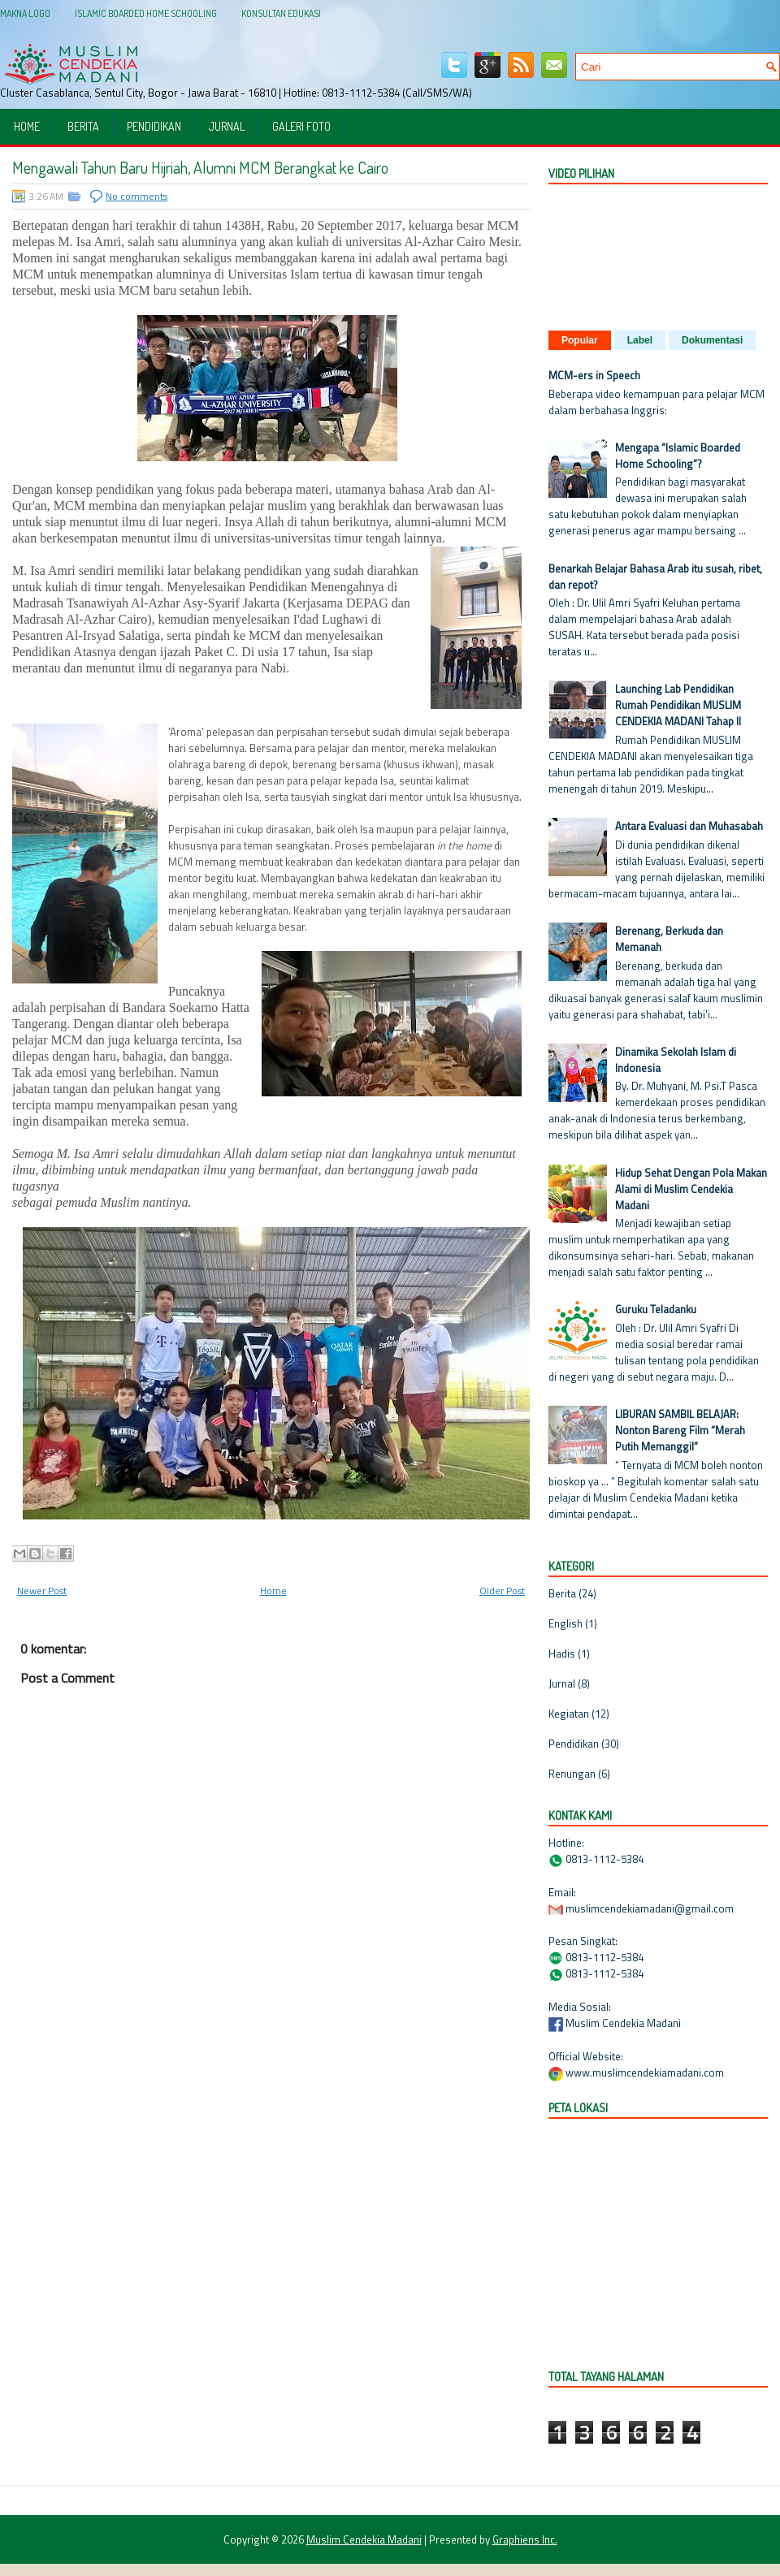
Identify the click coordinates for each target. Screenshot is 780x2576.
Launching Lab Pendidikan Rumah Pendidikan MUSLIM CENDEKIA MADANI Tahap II (678, 705)
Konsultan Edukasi (281, 13)
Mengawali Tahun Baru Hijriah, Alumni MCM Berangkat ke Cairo (200, 167)
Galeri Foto (301, 126)
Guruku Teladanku (655, 1309)
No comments (136, 196)
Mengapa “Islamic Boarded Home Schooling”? (677, 455)
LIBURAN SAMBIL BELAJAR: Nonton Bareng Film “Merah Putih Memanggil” (680, 1430)
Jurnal (227, 126)
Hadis (561, 1653)
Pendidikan (154, 126)
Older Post (502, 1590)
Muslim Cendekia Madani (364, 2539)
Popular (579, 340)
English (565, 1623)
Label (639, 340)
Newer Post (42, 1590)
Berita (83, 126)
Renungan (572, 1774)
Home (27, 126)
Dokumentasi (712, 340)
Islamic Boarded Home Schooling (146, 13)
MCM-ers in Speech (594, 375)
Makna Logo (25, 13)
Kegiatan (568, 1713)
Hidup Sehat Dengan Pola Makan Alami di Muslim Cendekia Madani (691, 1189)
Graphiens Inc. (524, 2539)
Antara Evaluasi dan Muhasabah (689, 826)
